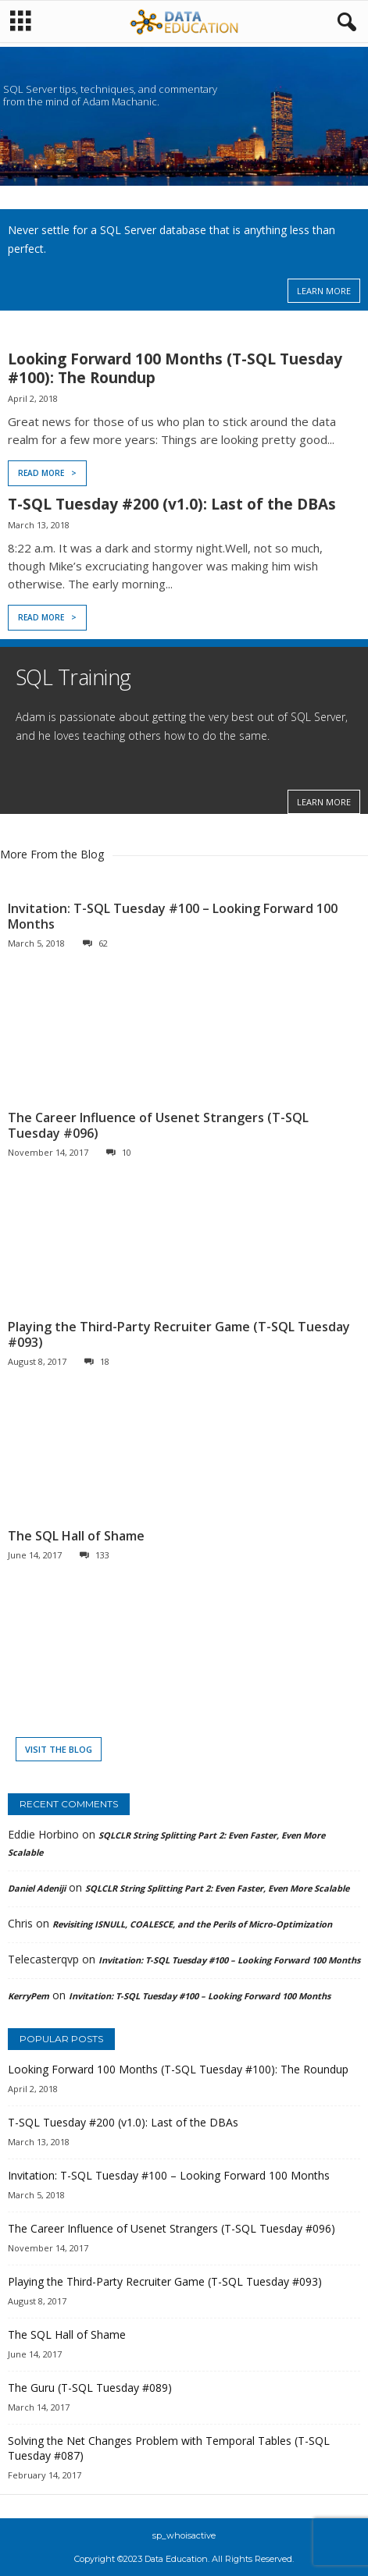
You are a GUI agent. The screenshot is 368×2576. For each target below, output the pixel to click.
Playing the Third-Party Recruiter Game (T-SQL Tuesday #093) (179, 1334)
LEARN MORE (324, 291)
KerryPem (28, 1996)
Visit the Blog (58, 1749)
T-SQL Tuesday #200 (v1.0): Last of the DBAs (172, 504)
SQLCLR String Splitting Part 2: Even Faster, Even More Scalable (217, 1888)
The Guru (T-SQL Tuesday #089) (90, 2387)
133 (94, 1555)
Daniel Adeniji (37, 1888)
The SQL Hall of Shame (76, 1535)
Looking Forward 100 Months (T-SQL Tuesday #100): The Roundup (175, 368)
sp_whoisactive (184, 2535)
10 (118, 1152)
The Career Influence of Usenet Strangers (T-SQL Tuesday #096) (158, 1125)
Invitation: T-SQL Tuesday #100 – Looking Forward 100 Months (173, 916)
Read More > (47, 472)
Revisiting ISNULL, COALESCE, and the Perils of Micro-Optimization (192, 1924)
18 (96, 1361)
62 (95, 943)
